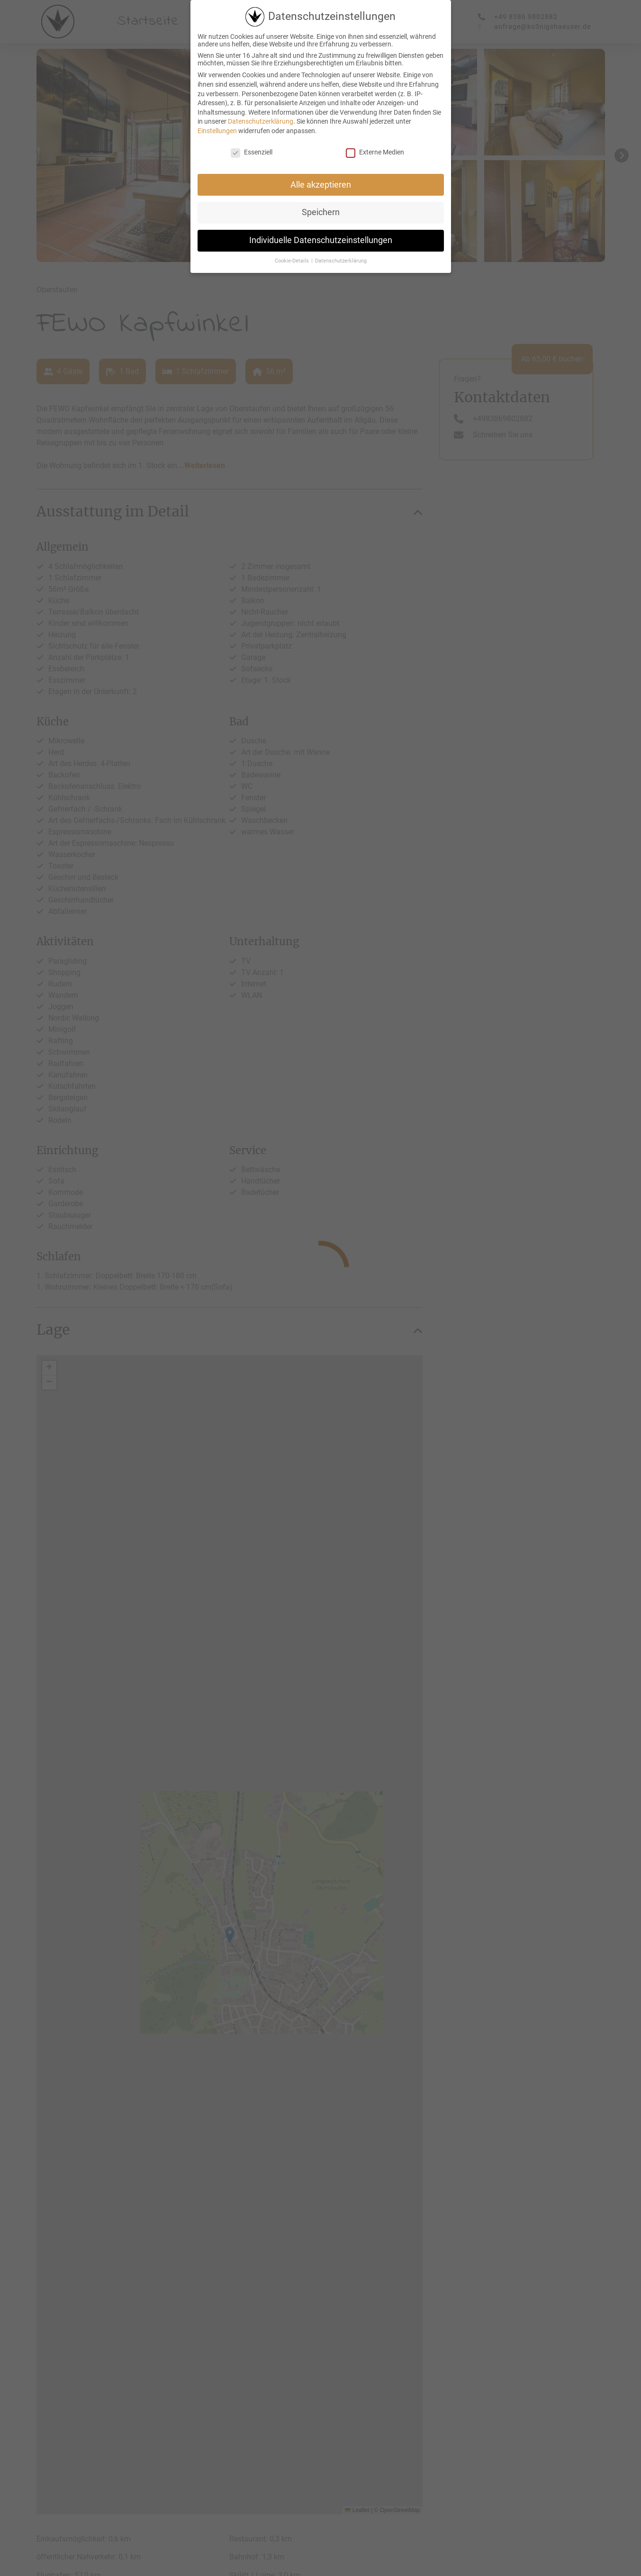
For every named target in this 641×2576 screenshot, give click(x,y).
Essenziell (251, 152)
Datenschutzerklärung (260, 121)
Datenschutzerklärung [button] (341, 261)
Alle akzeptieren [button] (320, 185)
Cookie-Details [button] (292, 261)
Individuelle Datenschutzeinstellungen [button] (320, 240)
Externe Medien (375, 152)
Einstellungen (217, 131)
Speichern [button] (321, 212)
